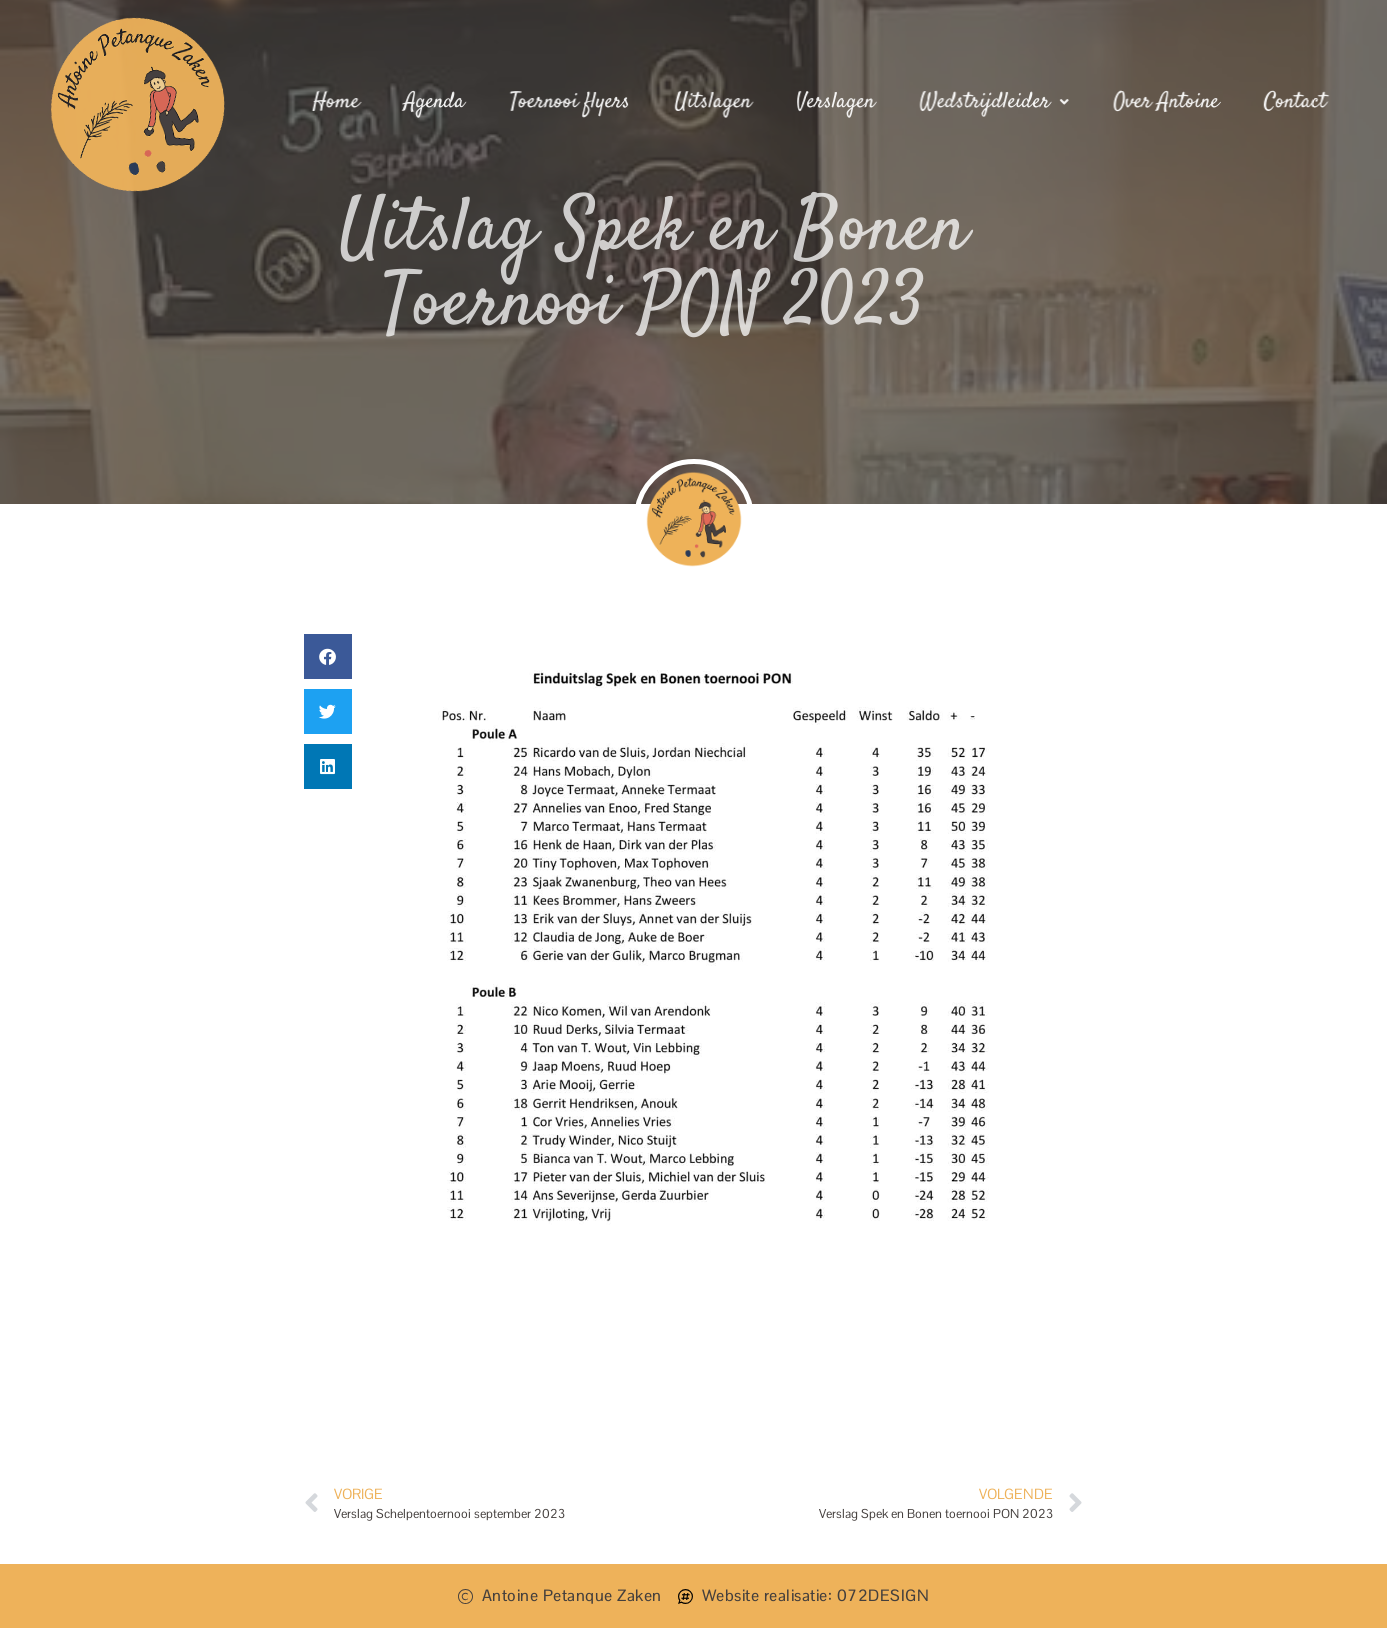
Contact (1291, 102)
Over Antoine (1163, 102)
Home (340, 102)
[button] (328, 656)
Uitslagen (714, 102)
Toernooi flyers (571, 102)
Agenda (438, 102)
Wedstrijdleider (993, 102)
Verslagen (836, 102)
